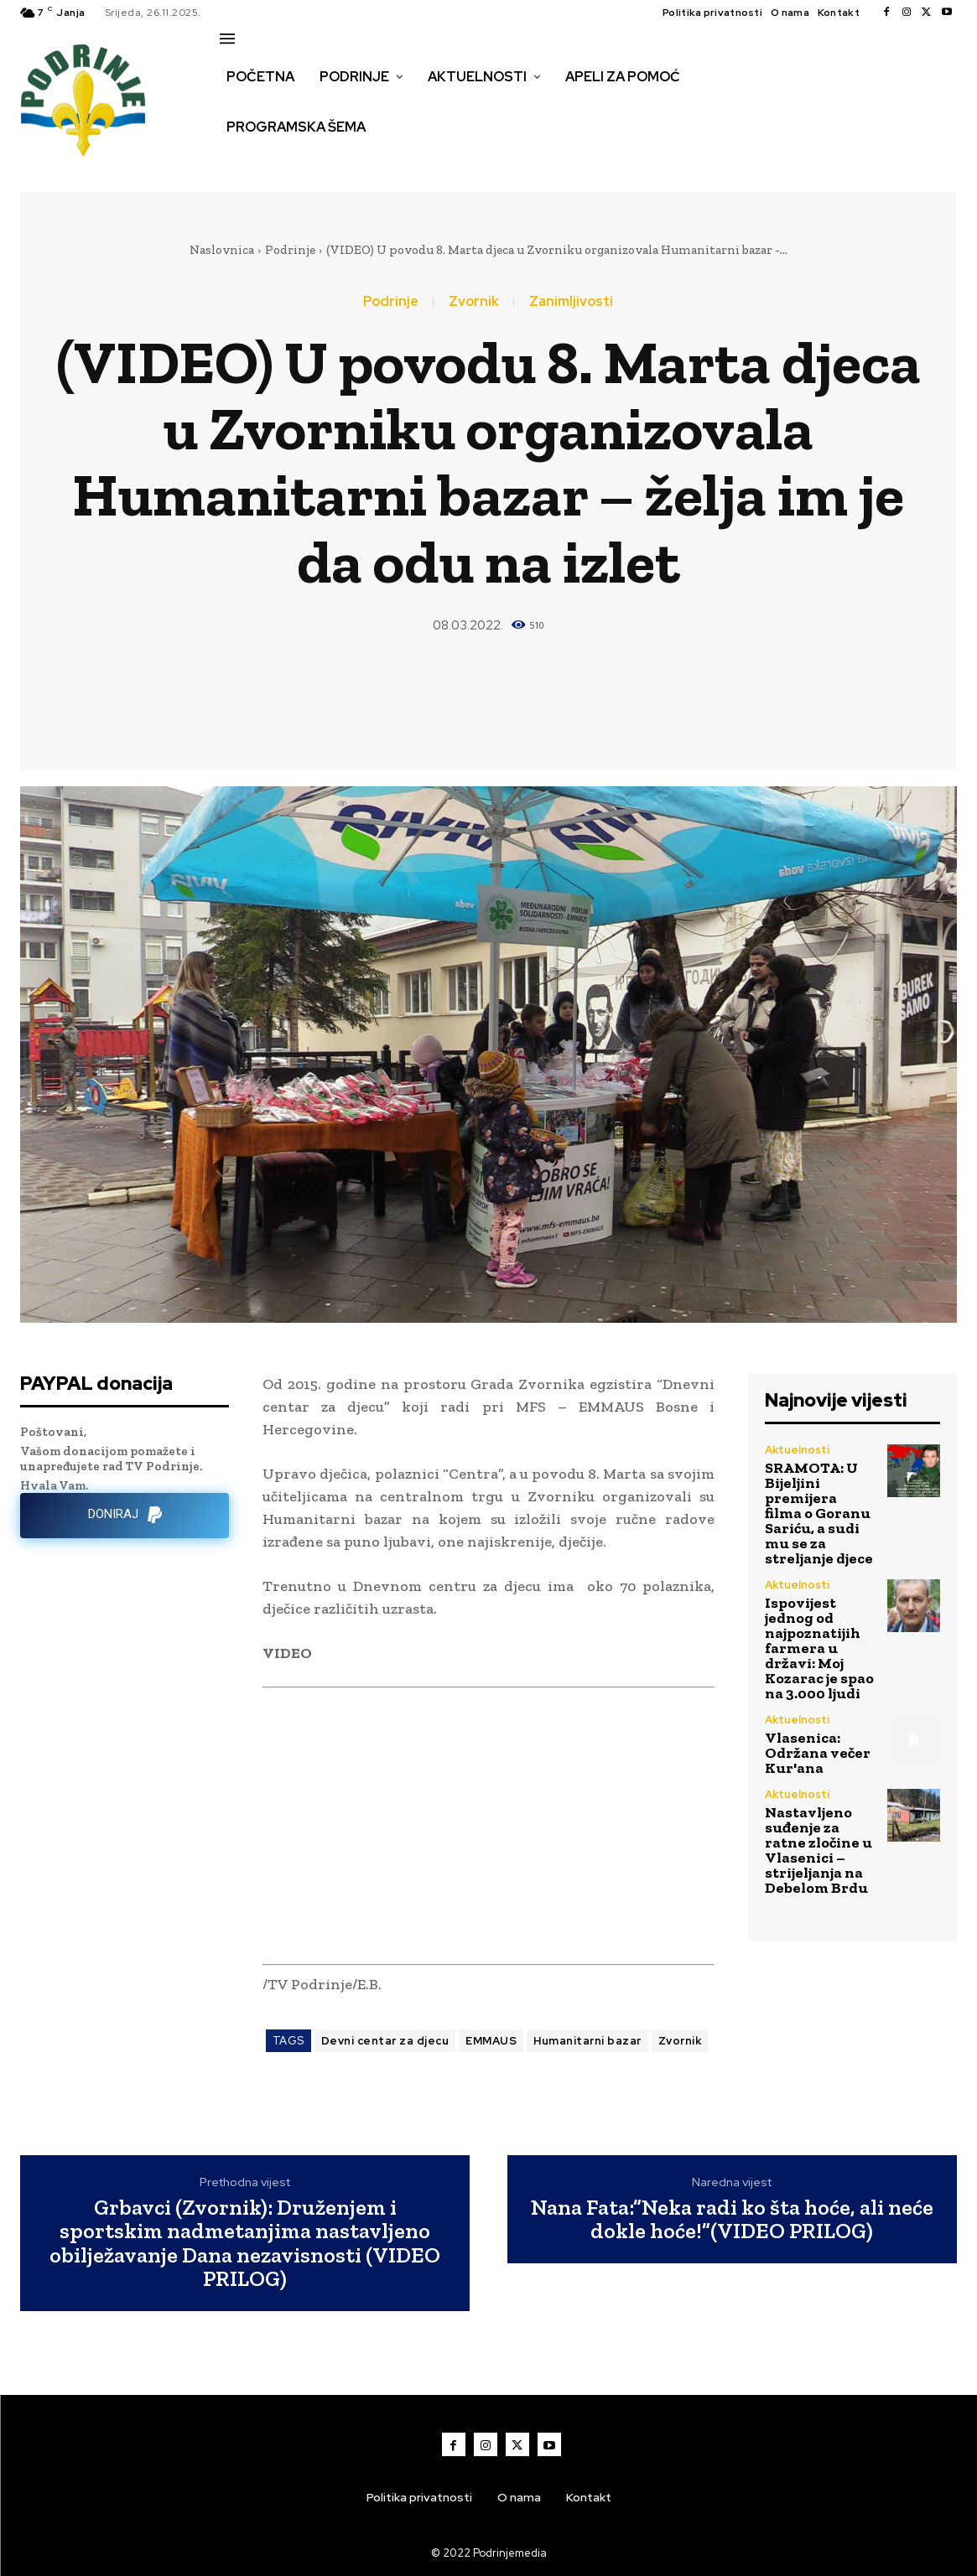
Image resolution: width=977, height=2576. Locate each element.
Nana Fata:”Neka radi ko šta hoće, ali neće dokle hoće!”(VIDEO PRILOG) (732, 2219)
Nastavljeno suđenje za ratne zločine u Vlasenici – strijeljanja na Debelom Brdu (818, 1850)
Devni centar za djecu (385, 2041)
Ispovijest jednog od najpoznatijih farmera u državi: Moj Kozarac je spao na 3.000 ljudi (819, 1648)
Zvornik (474, 301)
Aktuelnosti (797, 1449)
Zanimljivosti (571, 301)
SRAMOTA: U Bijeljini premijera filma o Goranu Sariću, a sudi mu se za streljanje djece (819, 1513)
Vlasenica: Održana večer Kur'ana (817, 1753)
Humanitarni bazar (587, 2041)
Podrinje (290, 249)
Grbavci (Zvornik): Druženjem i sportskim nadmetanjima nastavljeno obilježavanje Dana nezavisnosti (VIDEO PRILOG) (244, 2243)
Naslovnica (222, 249)
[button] (238, 162)
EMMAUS (491, 2041)
